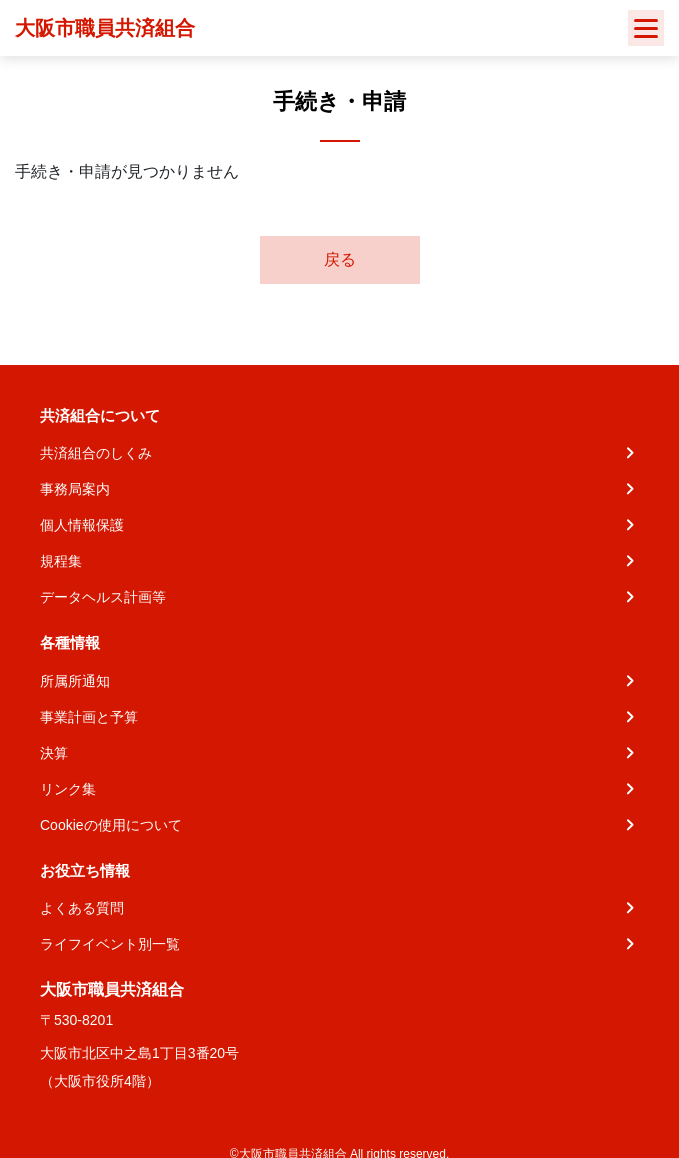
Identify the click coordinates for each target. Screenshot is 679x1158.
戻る (340, 259)
